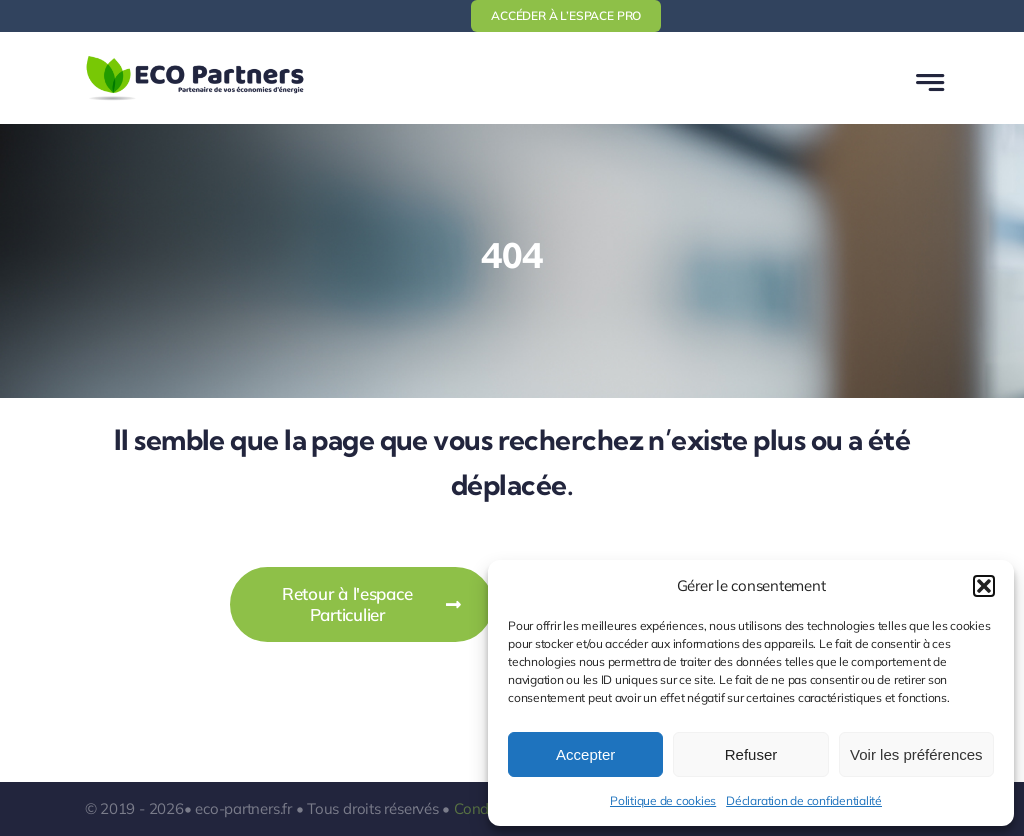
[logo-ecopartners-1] (195, 60)
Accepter (585, 754)
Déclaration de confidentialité (804, 800)
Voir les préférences (916, 754)
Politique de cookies (663, 800)
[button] (984, 586)
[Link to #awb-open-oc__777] (930, 82)
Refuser (751, 754)
